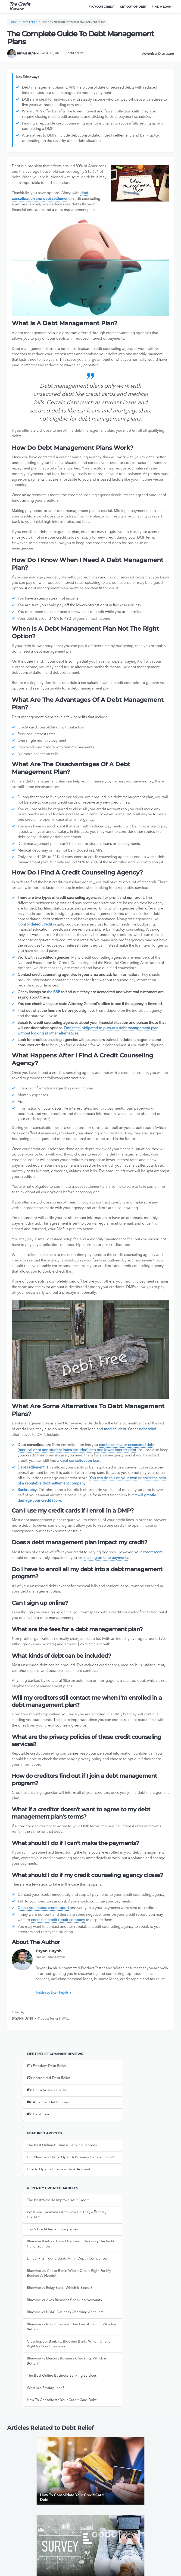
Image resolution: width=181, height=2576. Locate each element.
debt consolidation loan (90, 1476)
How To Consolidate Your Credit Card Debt (85, 2451)
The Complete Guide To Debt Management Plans (76, 22)
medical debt (125, 1445)
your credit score (151, 1568)
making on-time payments (108, 1573)
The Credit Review (21, 6)
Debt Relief (30, 22)
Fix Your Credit (100, 6)
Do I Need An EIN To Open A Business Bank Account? (86, 2191)
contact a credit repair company (60, 1942)
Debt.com (61, 2146)
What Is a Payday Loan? (68, 2439)
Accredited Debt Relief (72, 2109)
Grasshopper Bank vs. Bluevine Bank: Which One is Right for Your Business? (86, 2395)
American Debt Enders (71, 2133)
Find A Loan (160, 6)
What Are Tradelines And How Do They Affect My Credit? (82, 2251)
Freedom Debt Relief (70, 2097)
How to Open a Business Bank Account (82, 2206)
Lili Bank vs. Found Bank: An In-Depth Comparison (80, 2297)
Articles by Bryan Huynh (56, 2021)
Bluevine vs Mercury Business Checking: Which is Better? (82, 2412)
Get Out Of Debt (132, 6)
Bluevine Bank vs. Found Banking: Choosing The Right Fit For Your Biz (85, 2280)
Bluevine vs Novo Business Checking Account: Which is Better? (79, 2378)
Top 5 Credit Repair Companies (75, 2266)
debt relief (157, 1445)
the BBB (55, 1009)
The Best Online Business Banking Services (85, 2176)
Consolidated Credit (37, 941)
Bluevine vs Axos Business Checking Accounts (79, 2344)
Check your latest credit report (45, 1930)
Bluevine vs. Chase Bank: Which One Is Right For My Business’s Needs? (86, 2315)
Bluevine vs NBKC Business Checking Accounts (80, 2361)
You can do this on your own (126, 1493)
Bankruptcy (29, 1505)
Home (13, 22)
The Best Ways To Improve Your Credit (81, 2236)
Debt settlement (33, 1483)
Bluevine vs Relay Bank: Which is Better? (82, 2329)
